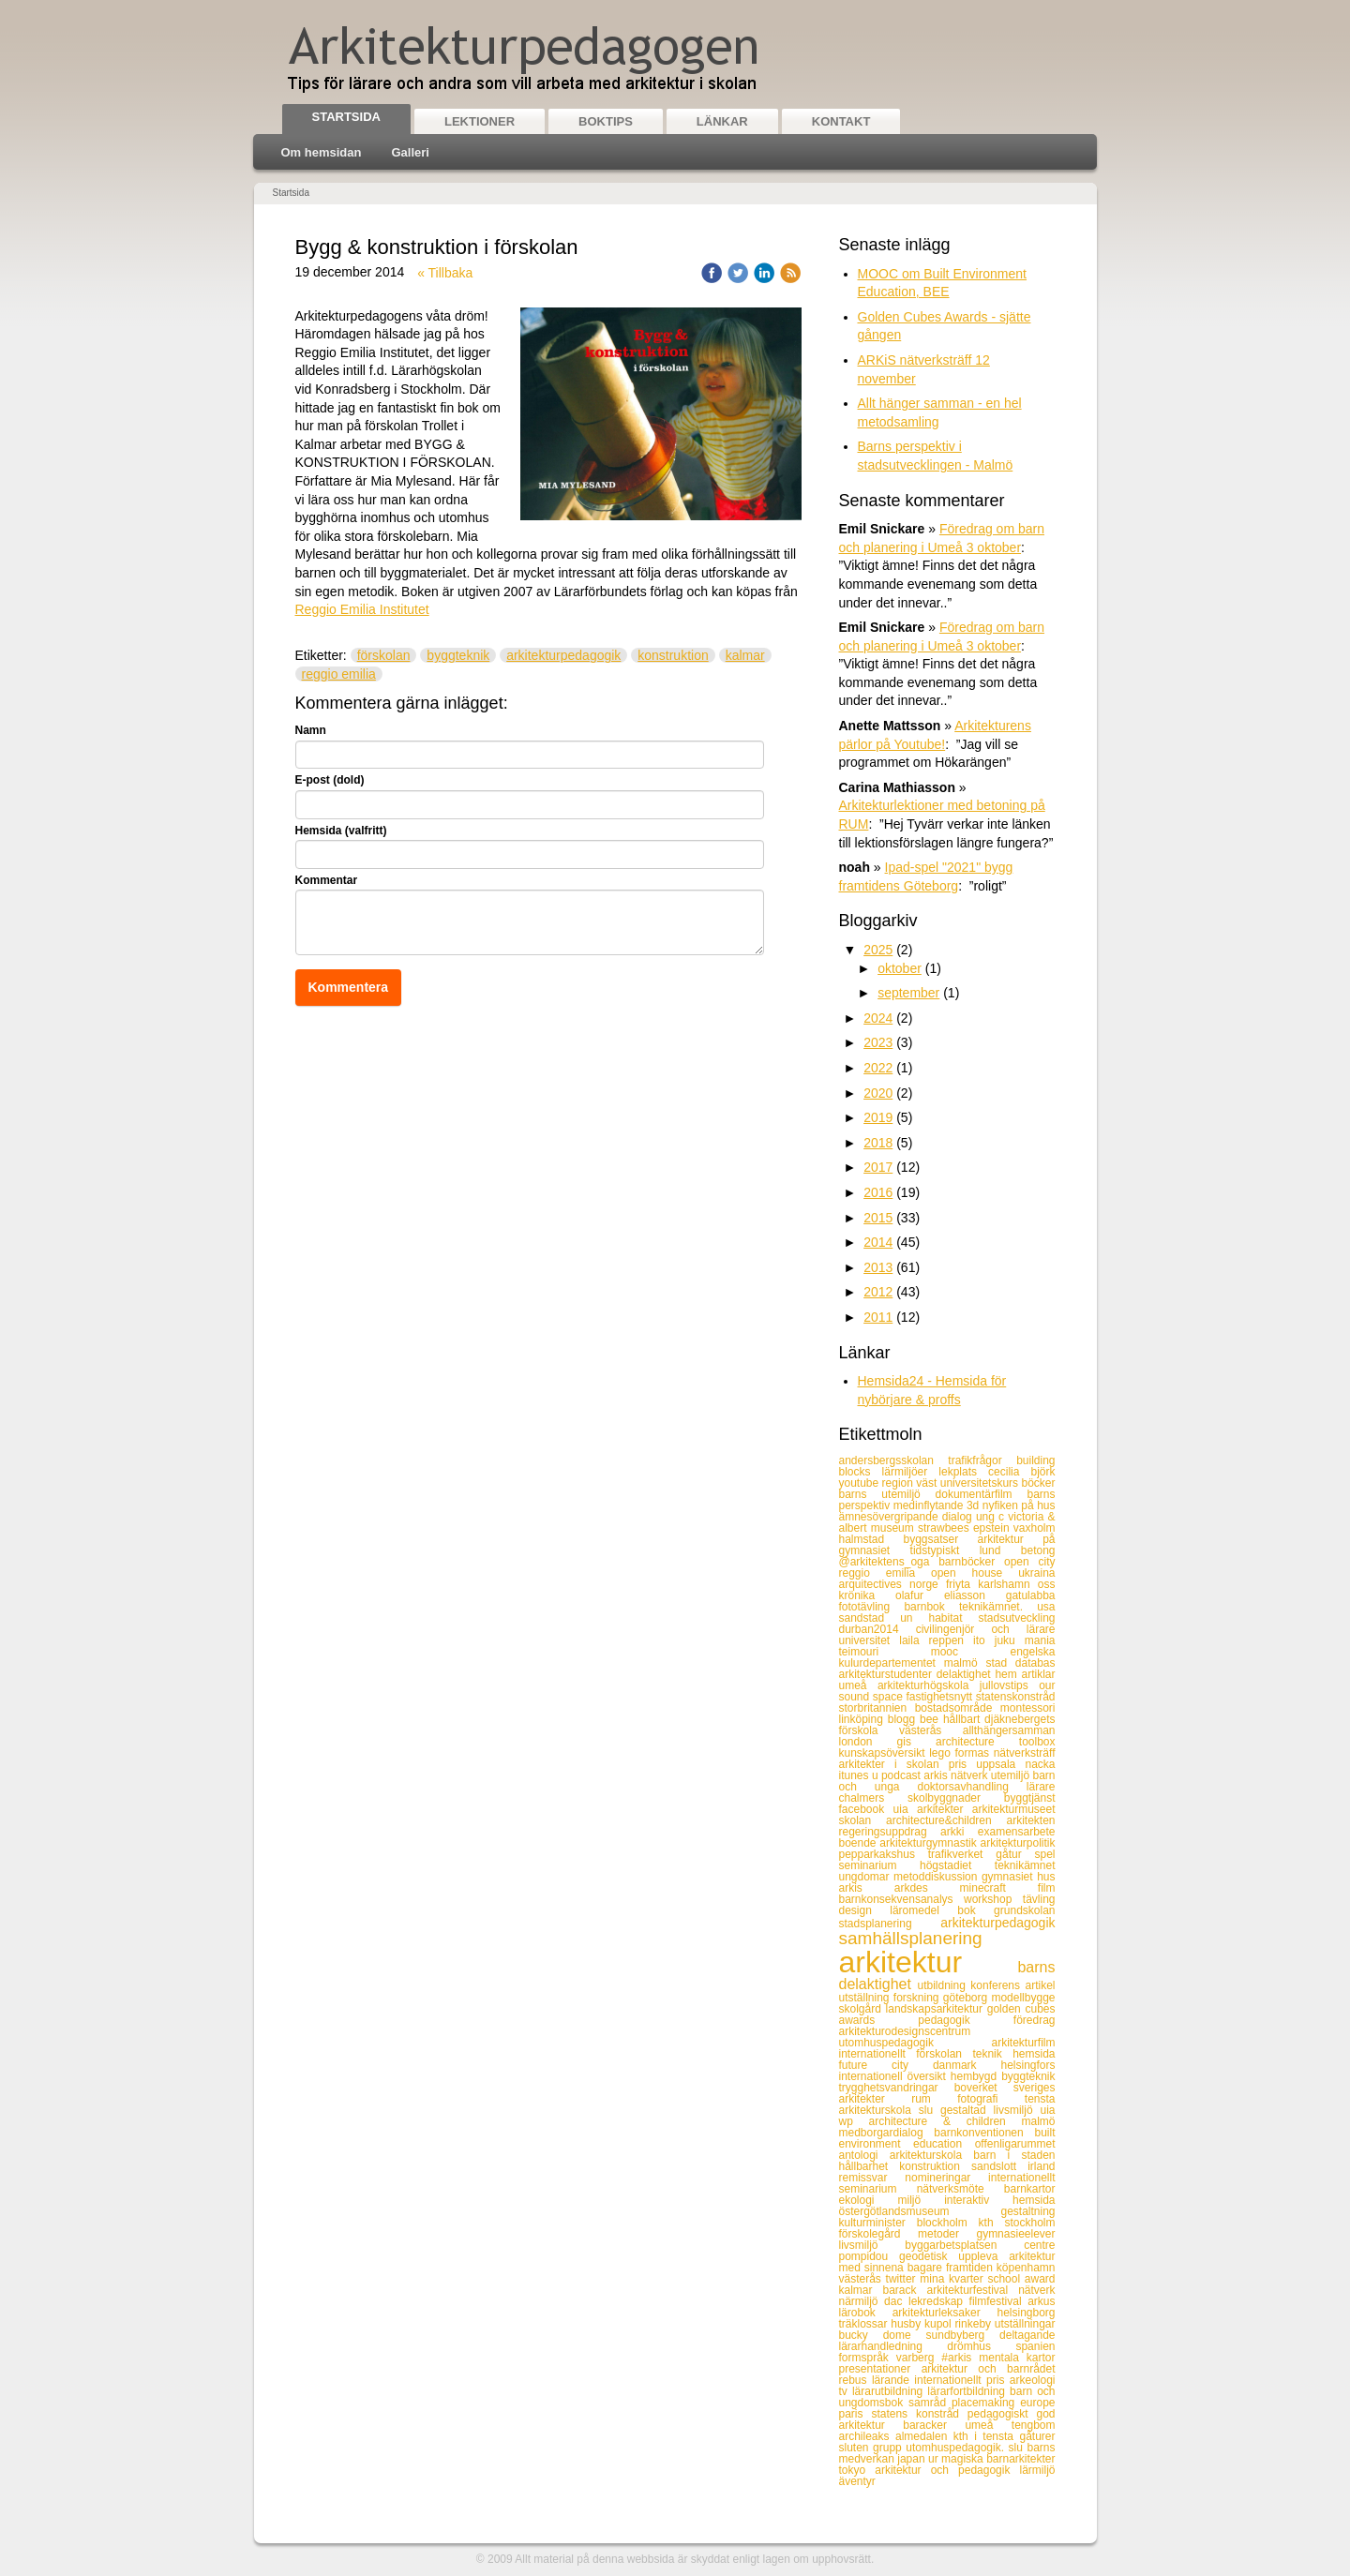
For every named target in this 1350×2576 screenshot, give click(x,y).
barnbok (931, 1606)
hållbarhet (869, 2166)
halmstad (871, 1539)
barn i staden (1014, 2155)
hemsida (1033, 2053)
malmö (1038, 2121)
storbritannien (877, 1708)
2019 (877, 1117)
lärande (893, 2380)
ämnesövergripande (890, 1516)
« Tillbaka (444, 272)
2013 (877, 1267)
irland (1041, 2166)
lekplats (963, 1471)
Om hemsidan (321, 152)
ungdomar (866, 1876)
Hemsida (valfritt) (341, 830)
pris (963, 1764)
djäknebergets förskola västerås (947, 1725)
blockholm (948, 2222)
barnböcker (971, 1561)
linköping (863, 1719)
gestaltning (1027, 2211)
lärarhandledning (893, 2346)
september (908, 992)
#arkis (960, 2357)
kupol (939, 2323)
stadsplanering (890, 1923)
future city (886, 2065)
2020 (877, 1093)
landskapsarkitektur (936, 2008)
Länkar (722, 121)
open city (1029, 1561)
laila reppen (936, 1640)
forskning (918, 1997)
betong (1038, 1550)
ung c (992, 1516)
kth (992, 2222)
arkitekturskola (932, 2155)
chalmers (873, 1798)
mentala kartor (1017, 2357)
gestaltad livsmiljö (990, 2110)
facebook (866, 1809)
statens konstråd (919, 2413)
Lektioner (479, 121)
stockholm (1029, 2222)
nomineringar (946, 2177)
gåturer (1037, 2436)
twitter (903, 2278)
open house (974, 1573)
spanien (1035, 2346)
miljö (921, 2200)
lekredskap (938, 2301)
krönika (867, 1595)
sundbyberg (963, 2335)
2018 (877, 1142)
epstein (993, 1528)
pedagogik (965, 2020)
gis (916, 1741)
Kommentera (348, 987)
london (868, 1741)
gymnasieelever (1015, 2233)
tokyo (857, 2470)
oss (1047, 1584)
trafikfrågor (982, 1460)
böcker (1038, 1483)
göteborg (967, 1997)
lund (1000, 1550)
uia (905, 1809)
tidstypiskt (945, 1550)
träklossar (865, 2323)
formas (973, 1753)
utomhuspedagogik (915, 2042)
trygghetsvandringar (896, 2087)
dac (896, 2301)
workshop (993, 1899)
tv (845, 2391)
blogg (904, 1719)
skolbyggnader (956, 1798)
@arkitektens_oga (889, 1561)
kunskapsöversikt (884, 1753)
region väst (911, 1483)
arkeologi (1033, 2380)
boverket (983, 2087)
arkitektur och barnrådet (989, 2368)
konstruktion (673, 655)
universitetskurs (981, 1483)
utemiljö (1012, 1775)
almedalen (924, 2436)
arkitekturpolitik (1017, 1843)
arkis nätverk (956, 1775)
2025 (877, 949)
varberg (919, 2357)
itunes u (860, 1775)
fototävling (872, 1606)
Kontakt (841, 121)
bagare (927, 2267)
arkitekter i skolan (894, 1764)
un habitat (939, 1618)
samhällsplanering (910, 1938)
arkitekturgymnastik (929, 1843)
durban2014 (877, 1629)
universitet (869, 1640)
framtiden (971, 2267)
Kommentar (326, 880)
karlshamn (1008, 1584)
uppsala (1000, 1764)
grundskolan (1024, 1910)
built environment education (947, 2138)
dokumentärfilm (982, 1494)
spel (1044, 1854)
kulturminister (878, 2222)
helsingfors (1027, 2065)
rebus (855, 2380)
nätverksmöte (960, 2188)
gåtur (1015, 1854)
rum (934, 2098)
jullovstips (1009, 1685)
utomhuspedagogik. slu (966, 2447)
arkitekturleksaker (945, 2312)
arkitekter (944, 1809)
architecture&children (946, 1820)
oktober (900, 968)
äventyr (857, 2481)
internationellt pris (961, 2380)
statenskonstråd (1016, 1696)
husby (907, 2323)
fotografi (991, 2098)
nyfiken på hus (1019, 1505)
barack (904, 2290)
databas (1035, 1663)
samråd (930, 2402)
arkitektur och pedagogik (947, 2470)
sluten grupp (873, 2447)
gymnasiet (1009, 1876)
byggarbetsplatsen (964, 2245)
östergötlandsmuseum (920, 2211)
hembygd (976, 2076)
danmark (967, 2065)
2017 (877, 1167)
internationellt (878, 2053)
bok (975, 1910)
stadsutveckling (1016, 1618)
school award (1021, 2278)
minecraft (999, 1888)
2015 (877, 1217)
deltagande (1027, 2335)
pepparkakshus (883, 1854)
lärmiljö (1037, 2470)
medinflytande (930, 1505)
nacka (1040, 1764)
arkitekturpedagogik (563, 655)
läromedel (923, 1910)
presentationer (880, 2368)
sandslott (999, 2166)
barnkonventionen (984, 2132)
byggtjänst (1030, 1798)
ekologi (868, 2200)
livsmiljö (872, 2245)
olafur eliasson (950, 1595)
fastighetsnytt (940, 1696)
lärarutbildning (889, 2391)
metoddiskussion (937, 1876)
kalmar (745, 655)
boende (859, 1843)
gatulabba (1031, 1595)
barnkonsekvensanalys (902, 1899)
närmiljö (862, 2301)
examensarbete (1017, 1831)
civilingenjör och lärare (986, 1629)
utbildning (943, 1985)
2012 (877, 1291)
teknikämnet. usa (1007, 1606)
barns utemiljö (887, 1494)
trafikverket (962, 1854)
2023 (877, 1042)
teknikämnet (1025, 1865)
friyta (962, 1584)
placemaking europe (1004, 2402)
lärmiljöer (910, 1471)
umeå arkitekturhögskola (909, 1685)
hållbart (963, 1719)
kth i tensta (986, 2436)
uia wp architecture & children (947, 2116)
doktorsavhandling (971, 1786)
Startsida (346, 117)
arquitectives (874, 1584)
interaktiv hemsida (999, 2200)
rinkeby (974, 2323)
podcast (902, 1775)
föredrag (1034, 2020)
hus (1046, 1876)
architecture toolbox (995, 1741)
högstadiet (957, 1865)
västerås (862, 2278)
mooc (971, 1651)
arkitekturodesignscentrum (905, 2031)
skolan (862, 1820)
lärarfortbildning (968, 2391)
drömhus (981, 2346)
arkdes (927, 1888)
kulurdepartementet (891, 1663)
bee (931, 1719)
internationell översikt (895, 2076)
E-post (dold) (330, 779)
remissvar (872, 2177)
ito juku (999, 1640)
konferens (997, 1985)
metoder (947, 2233)
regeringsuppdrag (890, 1831)
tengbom (1034, 2425)
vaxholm (1034, 1528)
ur (934, 2458)
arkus (1041, 2301)
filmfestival (998, 2301)
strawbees (945, 1528)
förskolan (384, 655)
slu (929, 2110)
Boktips (605, 121)
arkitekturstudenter (888, 1674)
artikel (1040, 1985)
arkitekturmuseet (1014, 1809)
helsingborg (1026, 2312)
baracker (934, 2425)
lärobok (865, 2312)
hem (1008, 1674)
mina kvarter (953, 2278)
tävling (1039, 1899)
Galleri (409, 152)
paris (855, 2413)
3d (974, 1505)
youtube (860, 1483)
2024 (877, 1018)
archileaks (867, 2436)
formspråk (867, 2357)
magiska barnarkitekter (998, 2458)
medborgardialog (887, 2132)
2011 (877, 1317)
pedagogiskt (1002, 2413)
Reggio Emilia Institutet (362, 609)
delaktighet (966, 1674)
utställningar (1025, 2323)
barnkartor (1030, 2188)
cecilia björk (1021, 1471)
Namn (310, 730)
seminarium (879, 1865)
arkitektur (928, 1962)
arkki (959, 1831)
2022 (877, 1067)
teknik (992, 2053)
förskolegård (878, 2233)
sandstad (870, 1618)
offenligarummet (1015, 2143)
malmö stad (979, 1663)
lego (941, 1753)
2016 (877, 1192)
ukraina (1036, 1573)
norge (927, 1584)
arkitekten (1030, 1820)
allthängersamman (1009, 1730)
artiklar (1038, 1674)
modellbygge (1023, 1997)
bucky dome (882, 2335)
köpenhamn (1026, 2267)
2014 (877, 1242)
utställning (866, 1997)
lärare (1041, 1786)
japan (912, 2458)
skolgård (862, 2008)
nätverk (1036, 2290)
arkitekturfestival (972, 2290)
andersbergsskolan (894, 1460)
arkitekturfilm (1023, 2042)
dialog (959, 1516)
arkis (866, 1888)
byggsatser (941, 1539)
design (865, 1910)
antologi (864, 2155)
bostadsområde (957, 1708)
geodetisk (928, 2256)
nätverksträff (1025, 1753)
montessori (1028, 1708)
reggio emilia (339, 673)
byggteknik (458, 655)
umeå (988, 2425)
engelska (1032, 1651)
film (1047, 1888)
